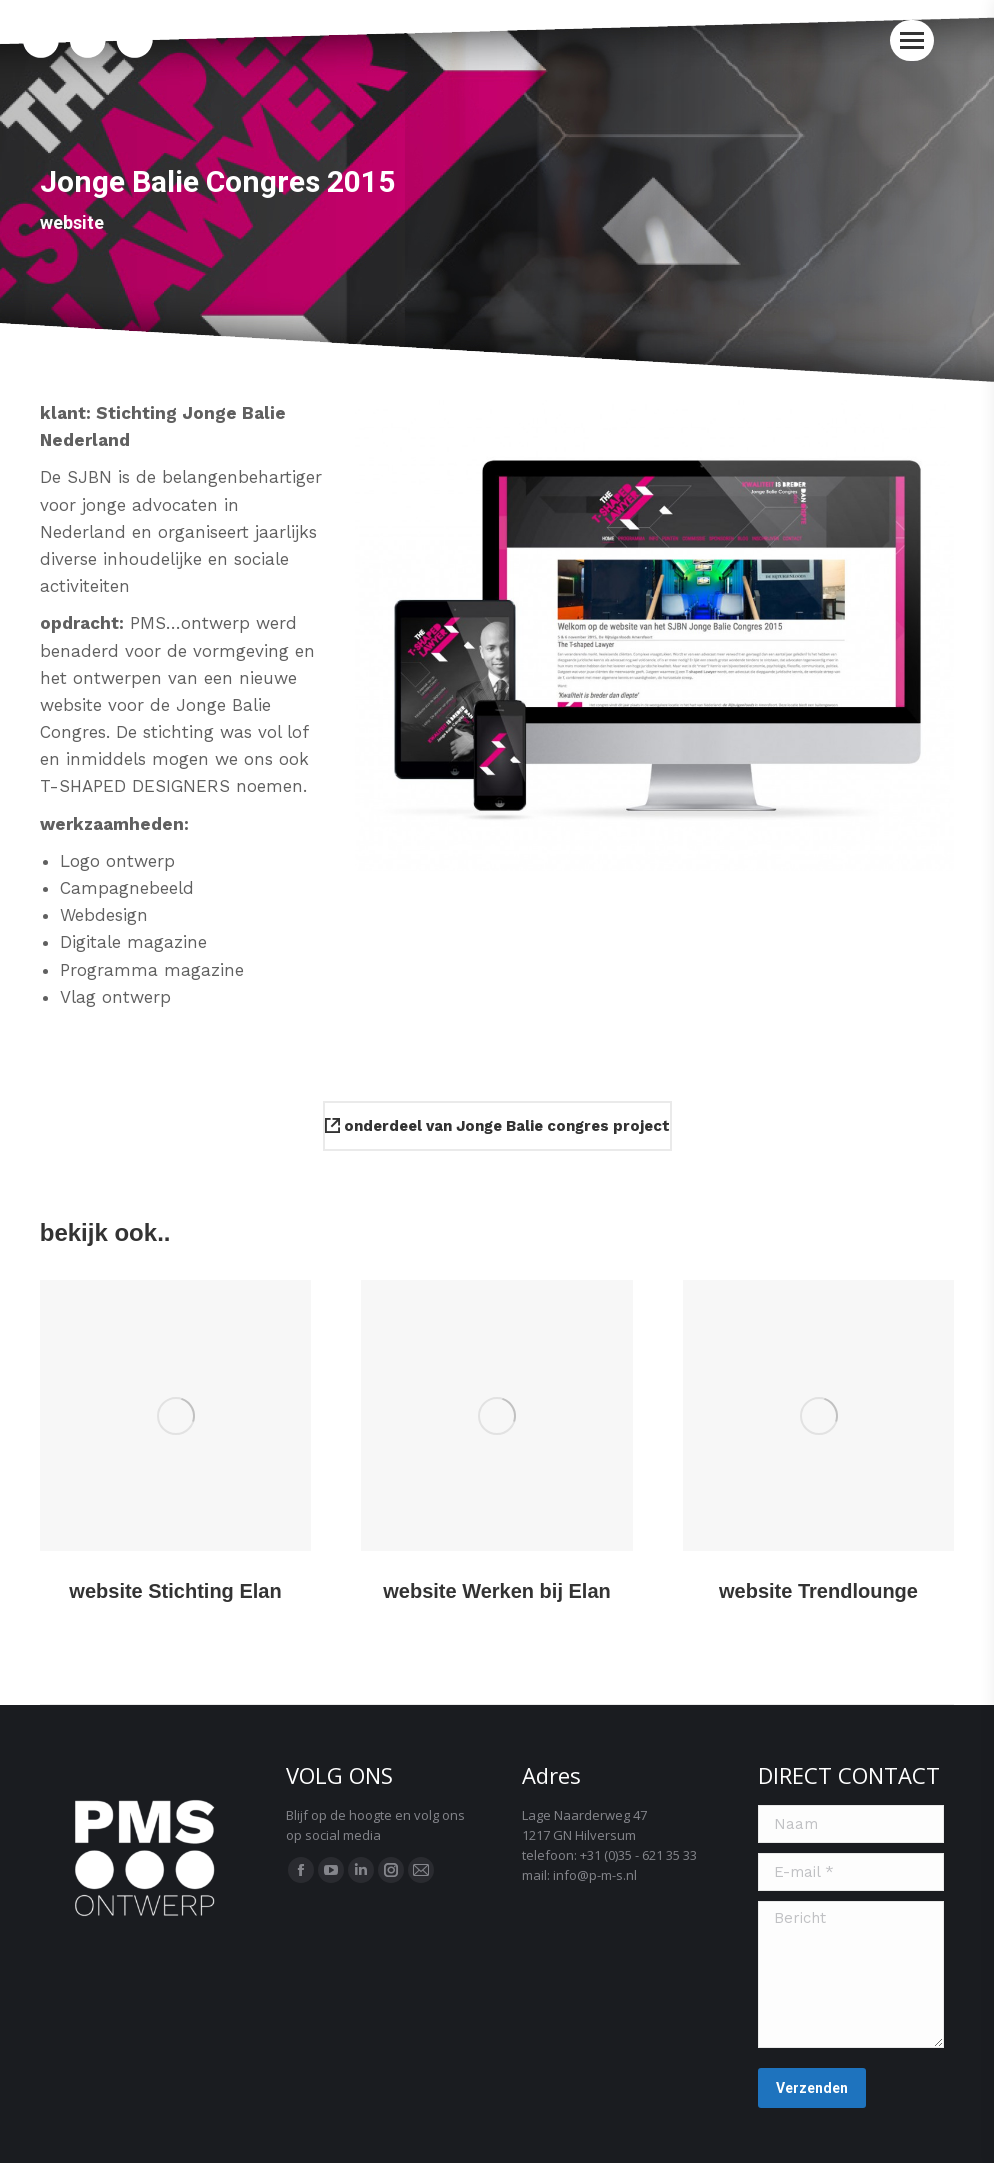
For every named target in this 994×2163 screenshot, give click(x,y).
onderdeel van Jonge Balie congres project (497, 1126)
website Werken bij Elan (496, 1591)
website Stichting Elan (175, 1591)
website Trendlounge (818, 1591)
